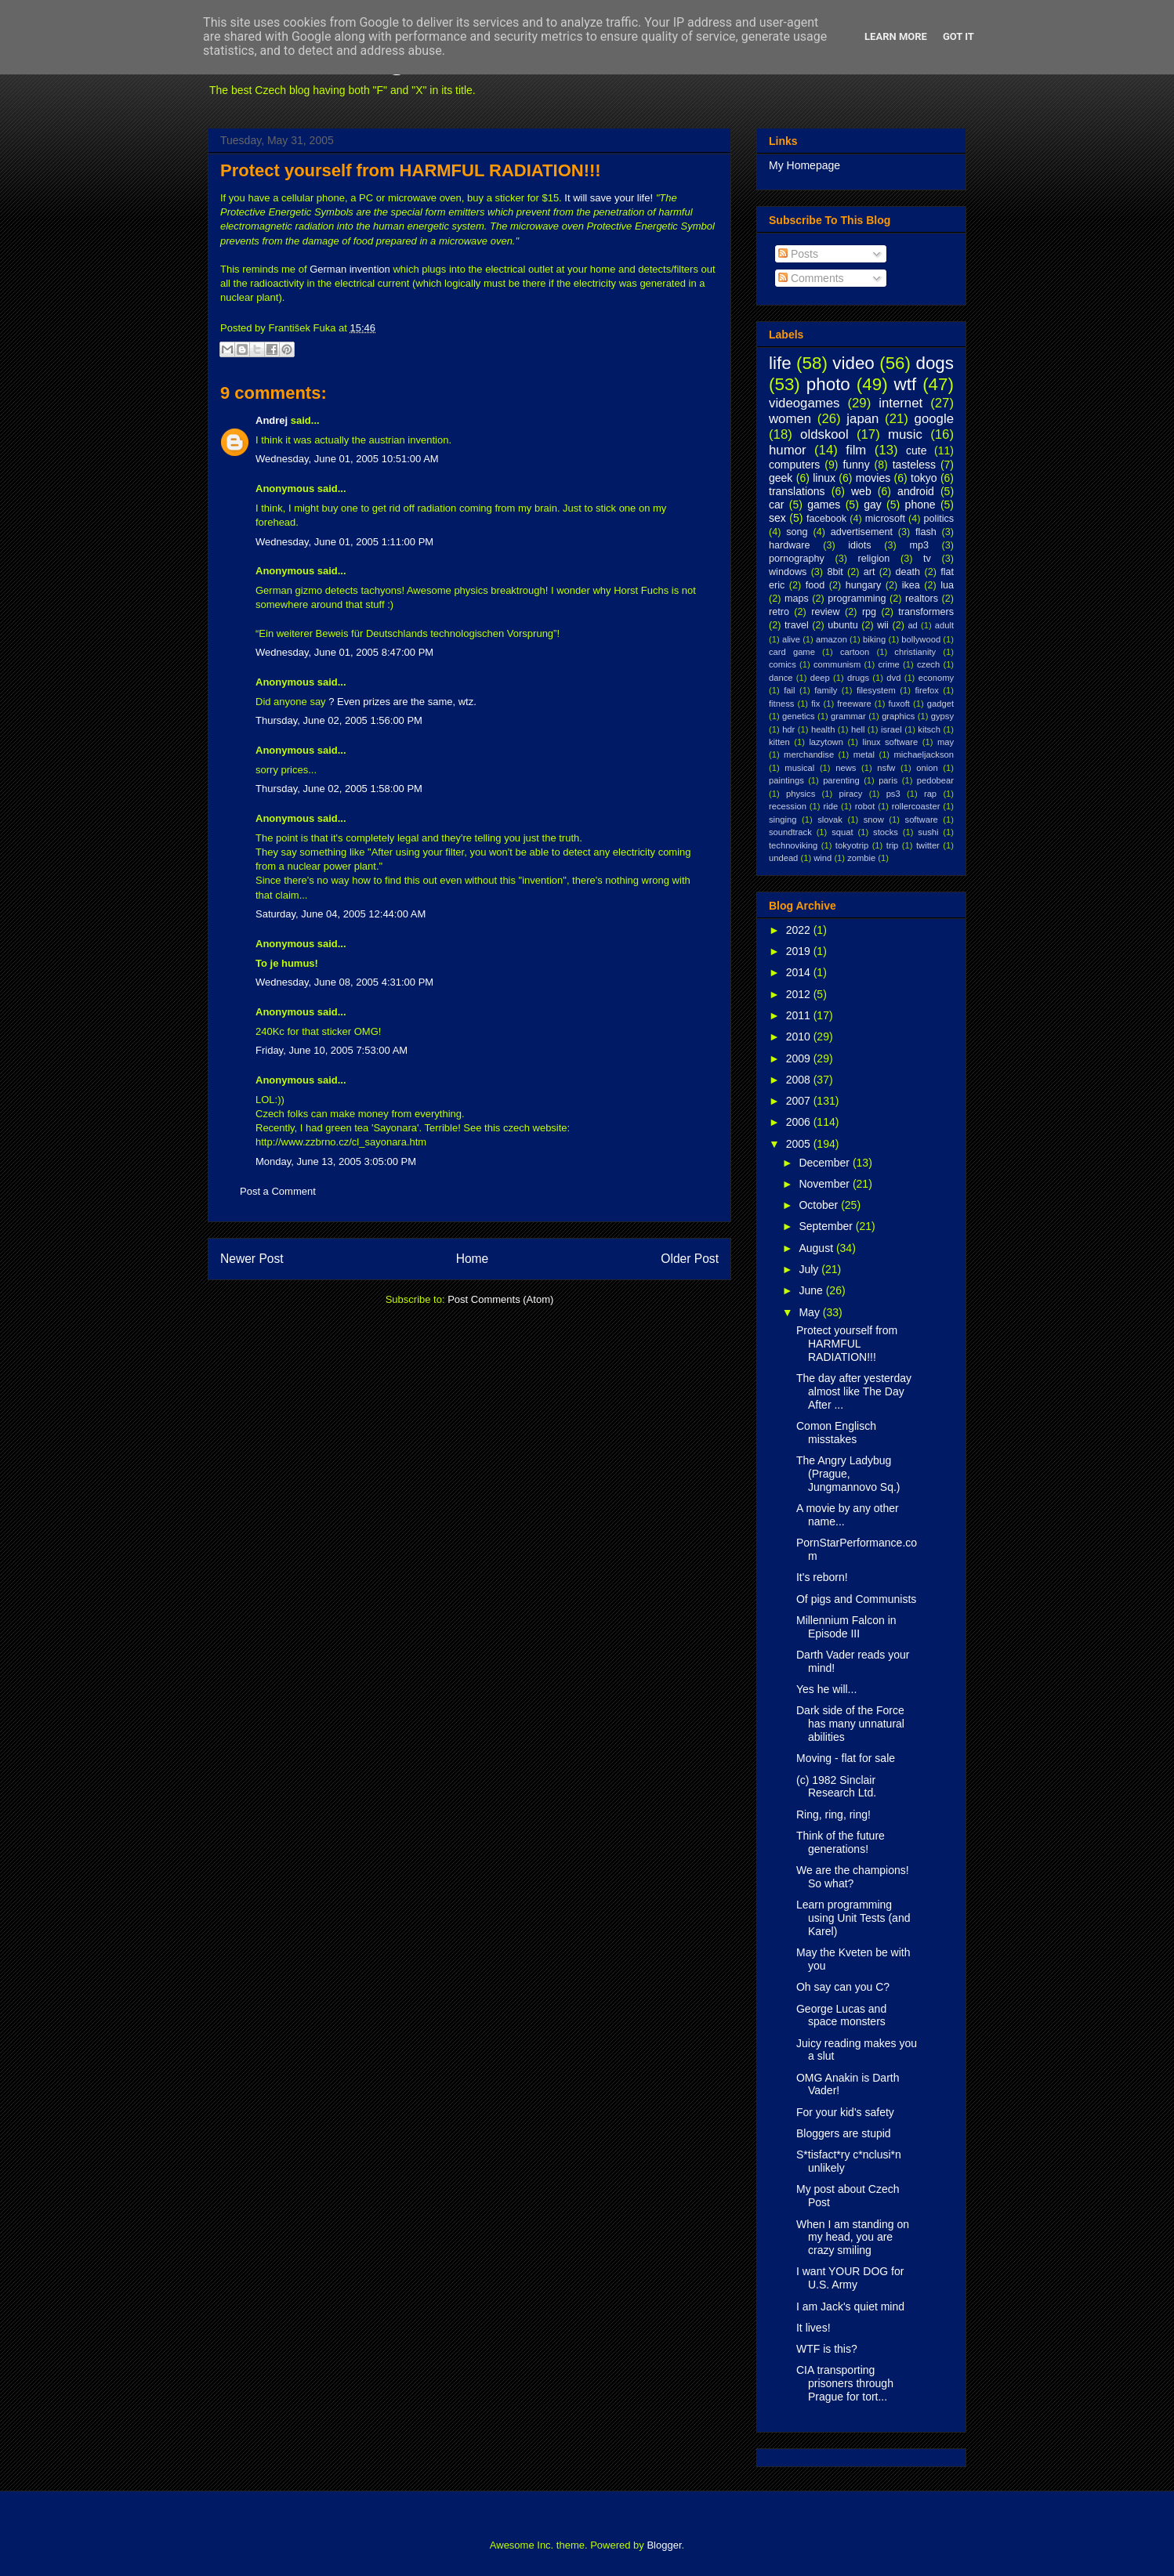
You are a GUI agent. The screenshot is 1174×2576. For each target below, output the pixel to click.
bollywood (920, 639)
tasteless (914, 464)
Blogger (664, 2545)
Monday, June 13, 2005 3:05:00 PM (335, 1161)
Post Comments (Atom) (500, 1299)
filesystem (876, 690)
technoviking (793, 845)
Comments (811, 278)
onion (926, 767)
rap (930, 793)
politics (939, 518)
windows (787, 571)
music (905, 434)
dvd (893, 677)
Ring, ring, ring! (833, 1814)
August (817, 1248)
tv (927, 558)
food (815, 585)
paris (888, 780)
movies (873, 478)
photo (828, 384)
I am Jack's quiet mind (850, 2306)
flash (926, 531)
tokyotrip (851, 845)
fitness (781, 703)
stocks (885, 832)
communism (837, 664)
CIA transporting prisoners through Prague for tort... (844, 2383)
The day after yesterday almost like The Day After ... (853, 1391)
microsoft (885, 518)
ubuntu (843, 625)
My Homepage (804, 165)
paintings (786, 780)
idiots (859, 545)
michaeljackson (924, 754)
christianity (915, 652)
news (845, 767)
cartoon (854, 652)
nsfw (886, 767)
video (853, 363)
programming (857, 598)
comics (782, 664)
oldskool (824, 434)
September (827, 1226)
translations (797, 491)
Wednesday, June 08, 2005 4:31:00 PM (344, 982)
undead (783, 858)
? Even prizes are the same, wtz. (402, 701)
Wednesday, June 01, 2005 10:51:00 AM (347, 459)
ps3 (893, 793)
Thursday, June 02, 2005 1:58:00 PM (338, 788)
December (825, 1162)
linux (824, 478)
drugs (858, 677)
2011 (799, 1015)
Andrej (271, 420)
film (856, 450)
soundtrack (790, 832)
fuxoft (899, 703)
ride (830, 806)
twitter (928, 845)
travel (796, 625)
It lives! (813, 2327)
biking (874, 639)
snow (874, 819)
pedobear (935, 780)
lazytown (826, 742)
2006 (799, 1122)
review (825, 611)
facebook (826, 518)
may (945, 742)
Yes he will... (826, 1689)
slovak (829, 819)
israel (891, 729)
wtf (905, 384)
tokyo (924, 478)
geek (780, 478)
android (915, 491)
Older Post (690, 1258)
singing (782, 819)
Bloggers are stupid (843, 2133)
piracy (851, 793)
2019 (799, 951)
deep (820, 677)
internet (900, 403)
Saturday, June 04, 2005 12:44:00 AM (340, 914)
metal (864, 754)
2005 (799, 1144)
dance (780, 677)
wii (883, 625)
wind (822, 858)
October (820, 1205)
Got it (958, 36)
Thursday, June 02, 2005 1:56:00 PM (338, 720)
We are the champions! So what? (852, 1877)
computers (794, 464)
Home (472, 1258)
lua (947, 585)
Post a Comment (278, 1191)
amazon (831, 639)
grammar (848, 716)
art (869, 571)
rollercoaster (916, 806)
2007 (799, 1100)
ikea (911, 585)
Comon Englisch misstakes (836, 1432)
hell (857, 729)
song (796, 531)
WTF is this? (826, 2349)
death (908, 571)
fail (789, 690)
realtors (921, 598)
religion (874, 558)
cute (916, 450)
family (825, 690)
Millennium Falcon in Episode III (846, 1627)
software (921, 819)
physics (800, 793)
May (810, 1312)
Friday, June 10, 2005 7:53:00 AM (331, 1050)
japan (862, 418)
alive (791, 639)
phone (920, 504)
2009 (799, 1058)
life (780, 363)
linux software (891, 742)
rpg (869, 611)
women (790, 418)
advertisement (862, 531)
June (812, 1290)
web (861, 491)
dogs (934, 363)
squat (842, 832)
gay (873, 504)
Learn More (895, 36)
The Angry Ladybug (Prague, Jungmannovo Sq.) (848, 1473)
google (934, 418)
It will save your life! (608, 198)
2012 (799, 994)
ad (912, 625)
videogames (804, 403)
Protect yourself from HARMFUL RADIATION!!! (410, 170)
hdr (788, 729)
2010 (799, 1036)
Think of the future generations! (840, 1842)
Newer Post (252, 1258)
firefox (926, 690)
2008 (799, 1079)
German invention (350, 269)
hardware (789, 545)
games (823, 504)
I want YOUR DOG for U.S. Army (850, 2278)
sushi (928, 832)
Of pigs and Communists (856, 1599)
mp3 (919, 545)
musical (799, 767)
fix (815, 703)
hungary (864, 585)
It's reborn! (822, 1577)
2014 (799, 972)
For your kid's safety (845, 2112)
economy (936, 677)
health (823, 729)
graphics (898, 716)
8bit (834, 571)
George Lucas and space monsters (841, 2015)
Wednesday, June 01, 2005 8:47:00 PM (344, 652)
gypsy (942, 716)
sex (777, 518)
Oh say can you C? (843, 1987)
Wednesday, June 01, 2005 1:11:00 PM (344, 542)
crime (888, 664)
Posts (798, 254)
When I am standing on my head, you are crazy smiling (852, 2237)
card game (792, 652)
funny (855, 464)
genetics (798, 716)
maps (796, 598)
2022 (799, 930)
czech (928, 664)
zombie (861, 858)
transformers (926, 611)
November (825, 1184)
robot (865, 806)
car (776, 504)
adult (944, 625)
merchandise (809, 754)
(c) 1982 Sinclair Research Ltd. (836, 1787)
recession (787, 806)
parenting (841, 780)
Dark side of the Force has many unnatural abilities (850, 1723)
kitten (779, 742)
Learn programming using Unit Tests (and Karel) (853, 1917)
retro (779, 611)
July (810, 1269)
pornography (796, 558)
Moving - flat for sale (845, 1758)
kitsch (929, 729)
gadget (940, 703)
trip (892, 845)
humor (787, 450)
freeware (854, 703)
